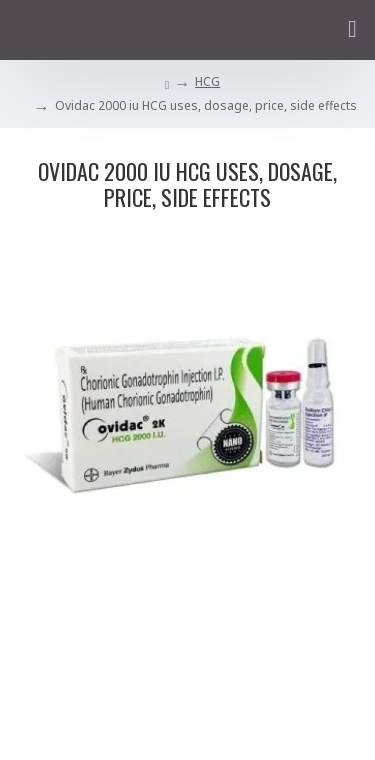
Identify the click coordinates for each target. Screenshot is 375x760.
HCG (207, 81)
